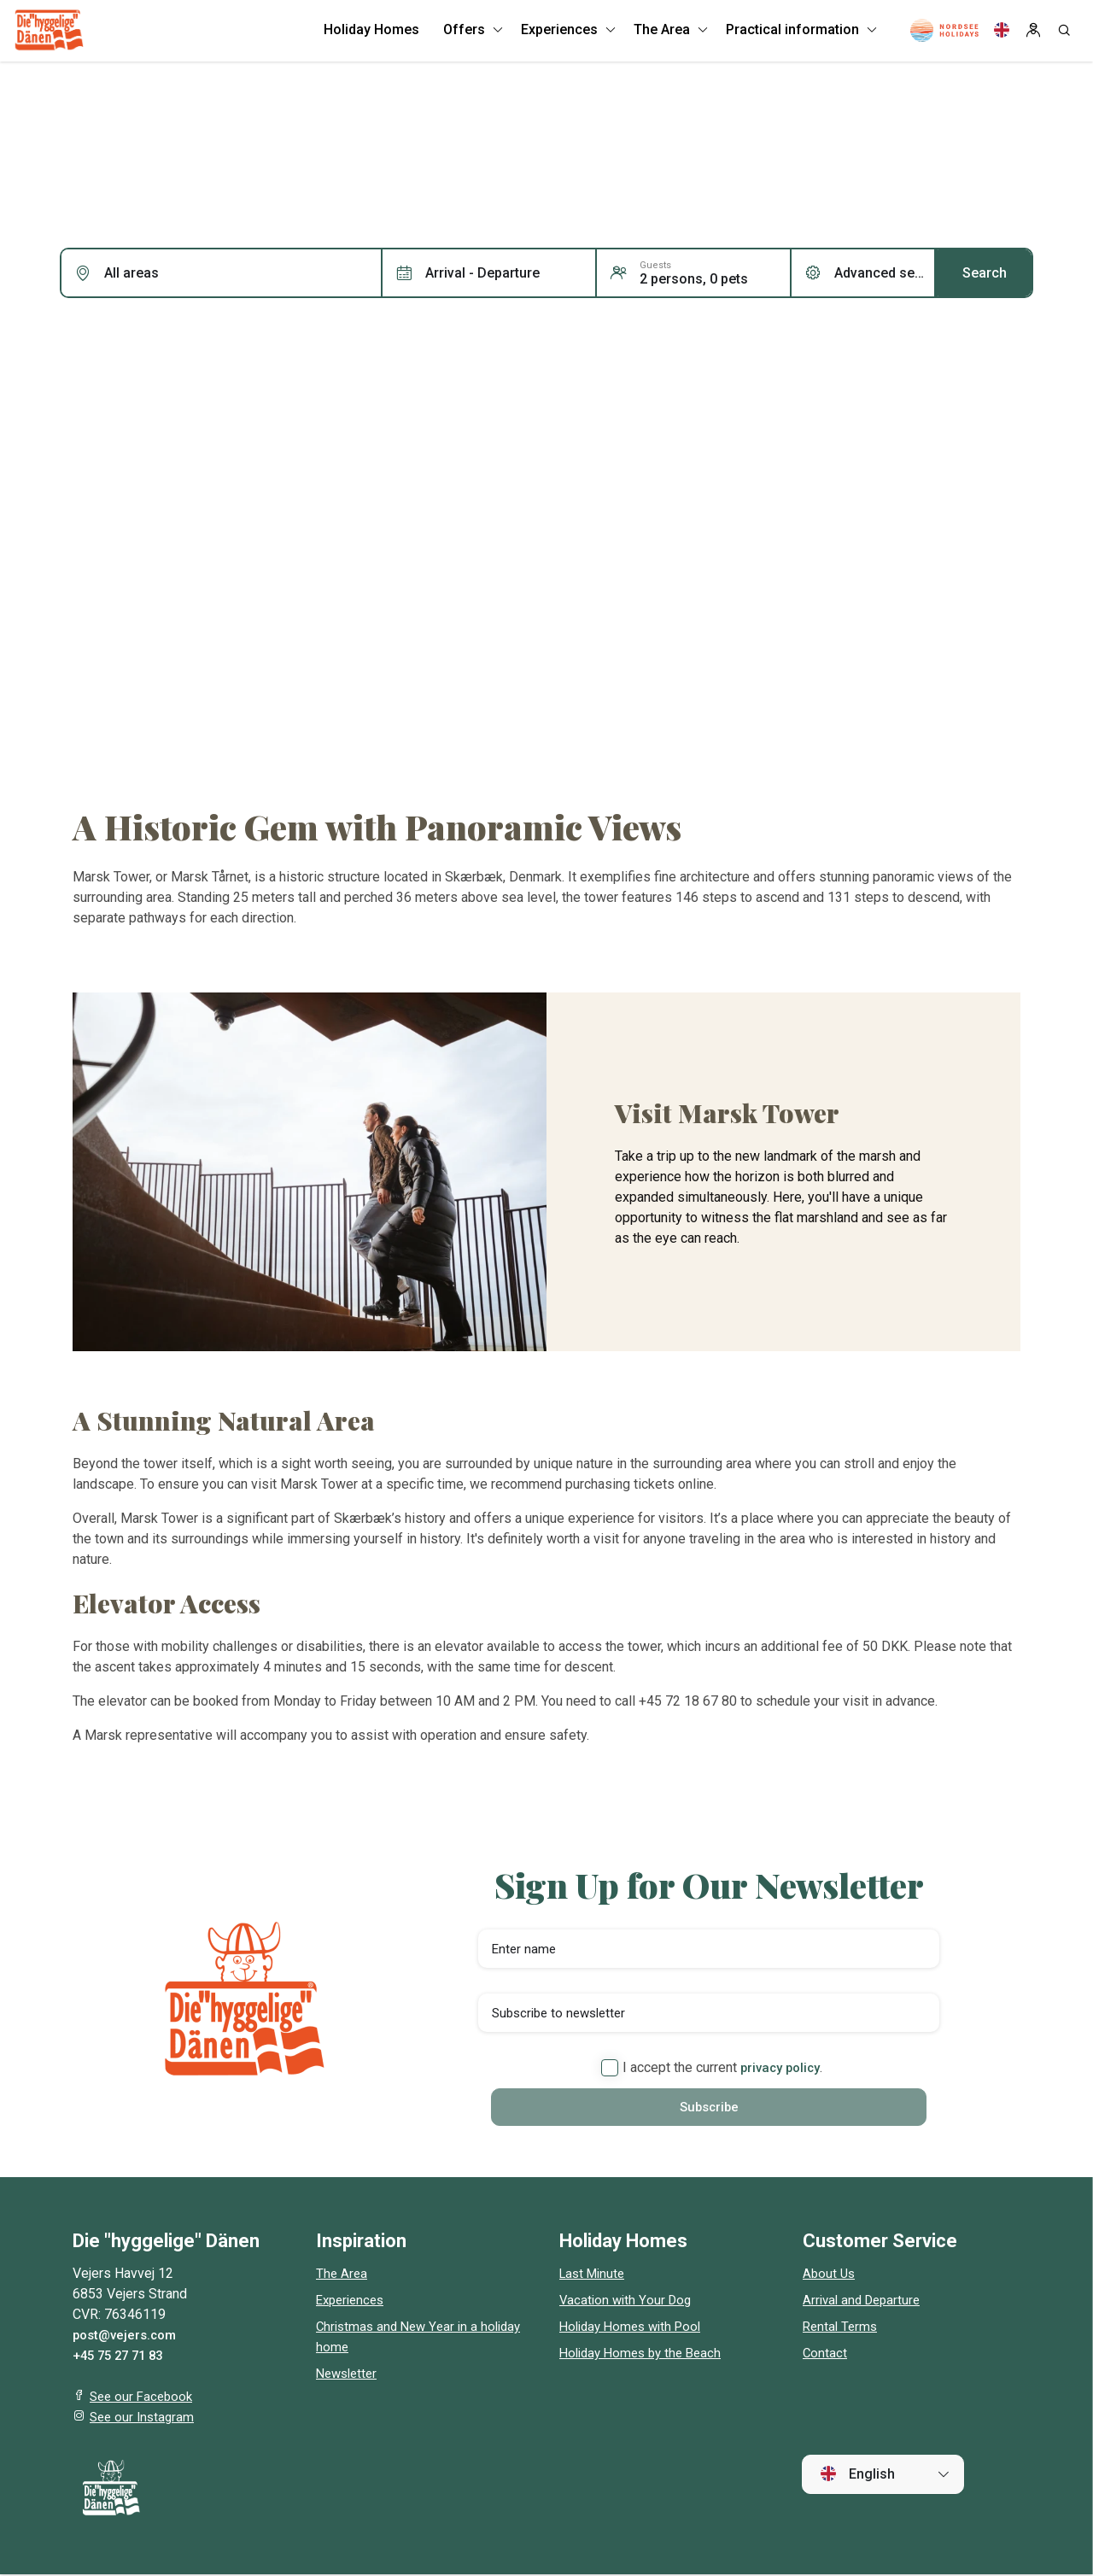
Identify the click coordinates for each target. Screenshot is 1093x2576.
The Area (342, 2275)
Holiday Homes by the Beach (645, 2354)
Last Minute (594, 2275)
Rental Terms (842, 2328)
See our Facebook (144, 2398)
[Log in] (1033, 34)
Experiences (353, 2301)
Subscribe (708, 2107)
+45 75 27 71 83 (122, 2357)
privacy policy (780, 2067)
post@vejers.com (128, 2336)
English (857, 2475)
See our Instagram (144, 2418)
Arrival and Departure (865, 2301)
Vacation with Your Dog (627, 2301)
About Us (830, 2275)
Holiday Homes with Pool (635, 2328)
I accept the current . (712, 2067)
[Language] (1001, 34)
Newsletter (349, 2375)
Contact (825, 2354)
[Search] (1064, 34)
